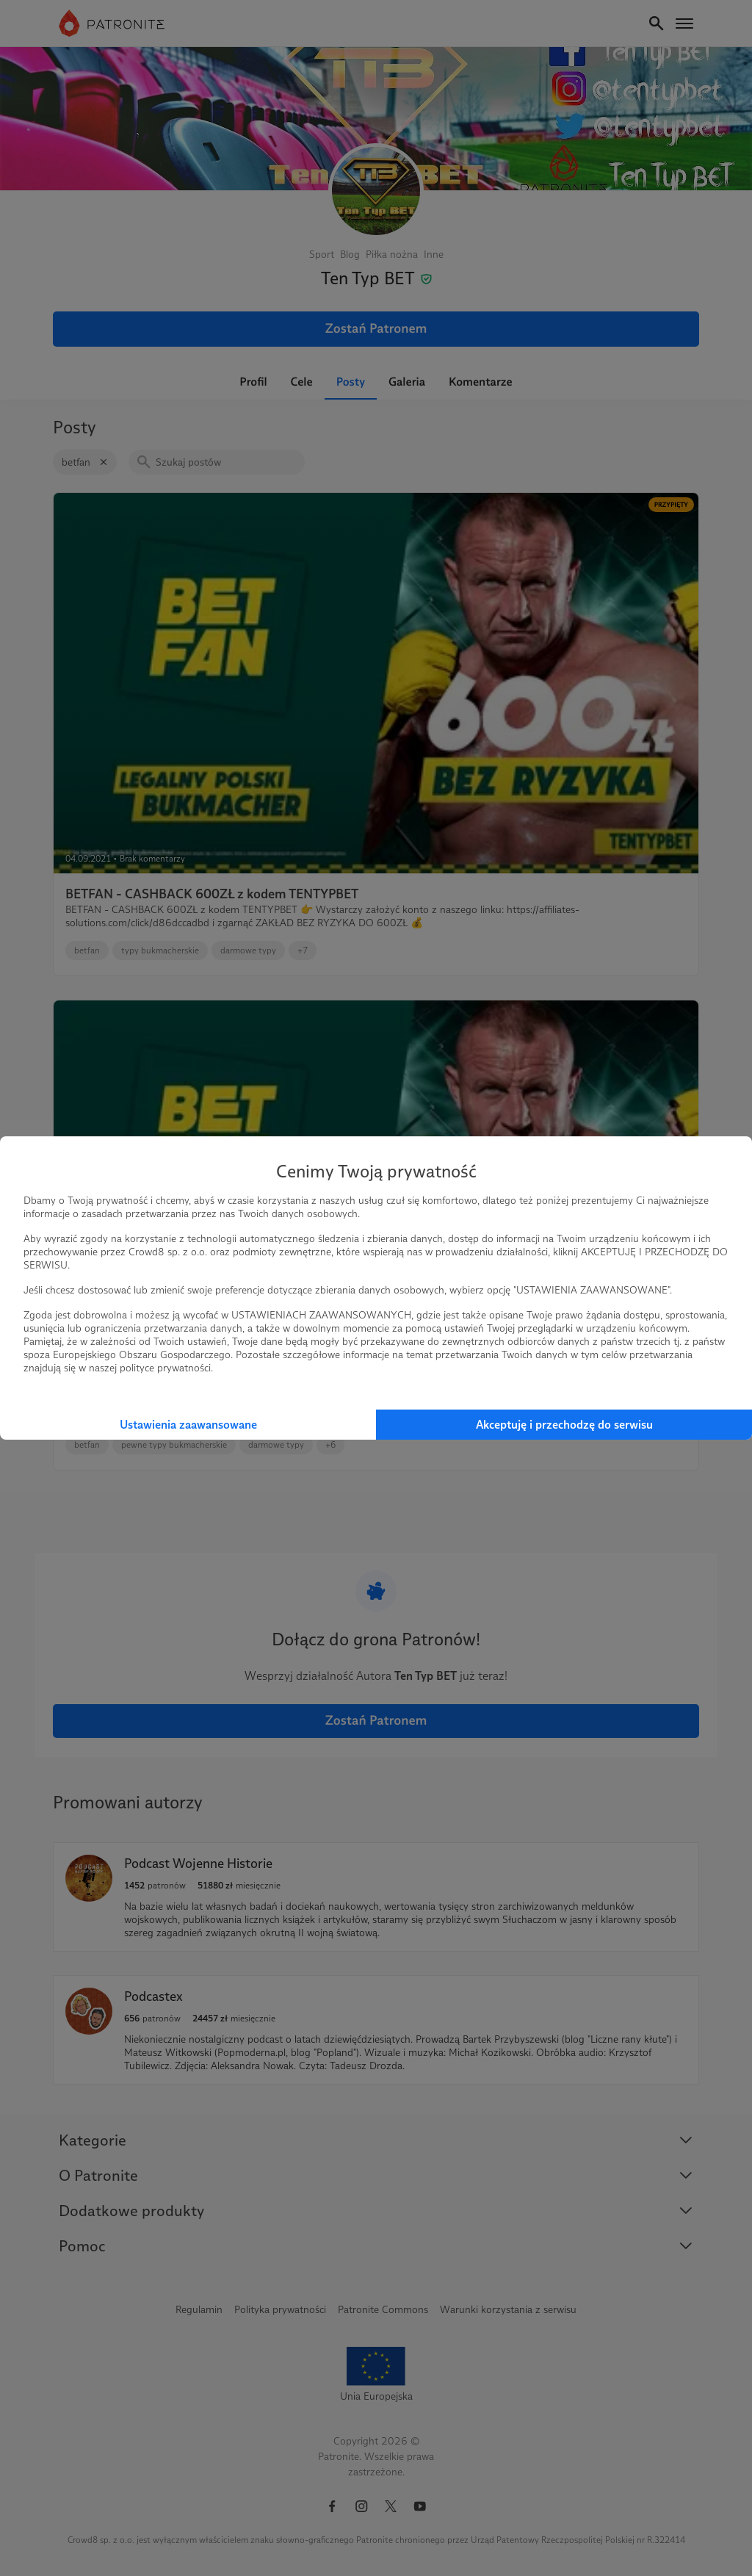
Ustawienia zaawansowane (188, 1424)
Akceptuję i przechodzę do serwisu (564, 1424)
